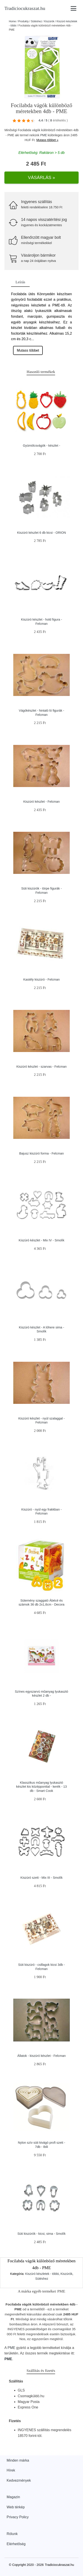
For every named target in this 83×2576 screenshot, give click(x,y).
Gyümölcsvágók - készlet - (41, 445)
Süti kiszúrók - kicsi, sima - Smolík (41, 2233)
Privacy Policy (18, 2517)
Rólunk (12, 2534)
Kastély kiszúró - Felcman (41, 979)
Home (12, 21)
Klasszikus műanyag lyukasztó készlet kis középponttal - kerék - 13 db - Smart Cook (41, 1787)
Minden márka (18, 2460)
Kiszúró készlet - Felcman (41, 801)
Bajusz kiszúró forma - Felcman (41, 1153)
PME (43, 135)
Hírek (11, 2470)
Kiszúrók (49, 21)
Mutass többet (28, 350)
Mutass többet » (47, 140)
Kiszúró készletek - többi (42, 2274)
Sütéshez (36, 21)
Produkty (23, 21)
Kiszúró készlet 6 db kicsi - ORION (41, 532)
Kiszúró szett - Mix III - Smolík (41, 1877)
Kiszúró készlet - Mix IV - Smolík (41, 1240)
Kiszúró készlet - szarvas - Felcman (41, 1066)
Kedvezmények (19, 2480)
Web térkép (16, 2507)
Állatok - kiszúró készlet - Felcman (41, 2055)
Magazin (13, 2497)
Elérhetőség (16, 2544)
